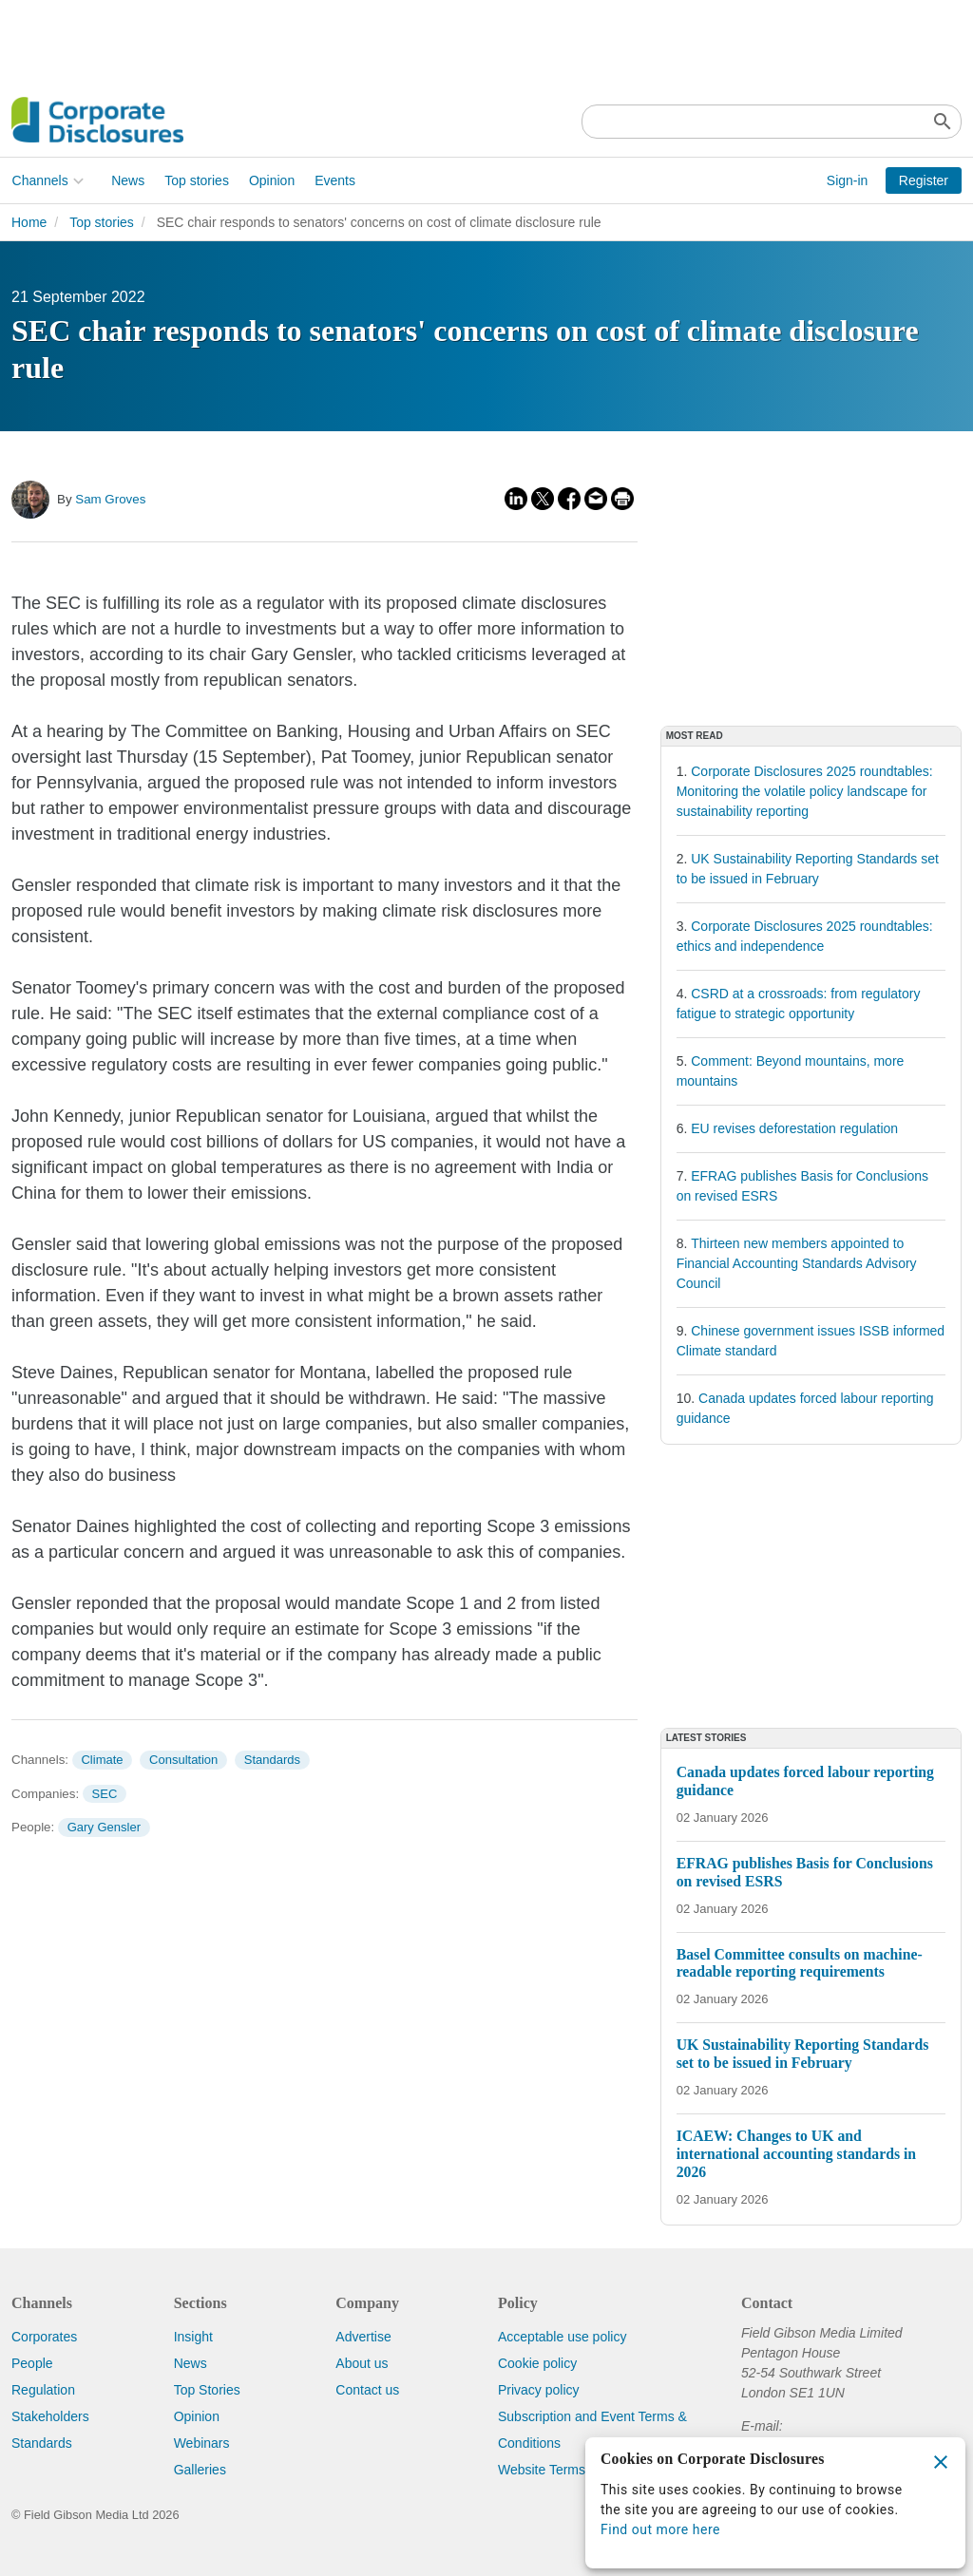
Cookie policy (537, 2363)
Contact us (367, 2389)
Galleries (200, 2469)
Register (923, 180)
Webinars (202, 2443)
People (32, 2363)
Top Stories (207, 2389)
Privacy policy (539, 2389)
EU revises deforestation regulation (794, 1128)
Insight (193, 2336)
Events (335, 180)
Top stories (196, 180)
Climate (102, 1759)
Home (29, 222)
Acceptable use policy (562, 2336)
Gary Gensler (104, 1827)
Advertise (363, 2336)
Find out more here (660, 2529)
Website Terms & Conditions (581, 2469)
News (127, 180)
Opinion (271, 180)
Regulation (43, 2389)
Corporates (44, 2336)
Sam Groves (110, 499)
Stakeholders (50, 2416)
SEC (105, 1794)
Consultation (183, 1759)
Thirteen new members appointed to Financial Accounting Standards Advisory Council (797, 1263)
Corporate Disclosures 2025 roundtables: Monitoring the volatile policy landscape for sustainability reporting (805, 791)
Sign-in (847, 180)
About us (361, 2363)
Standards (272, 1759)
